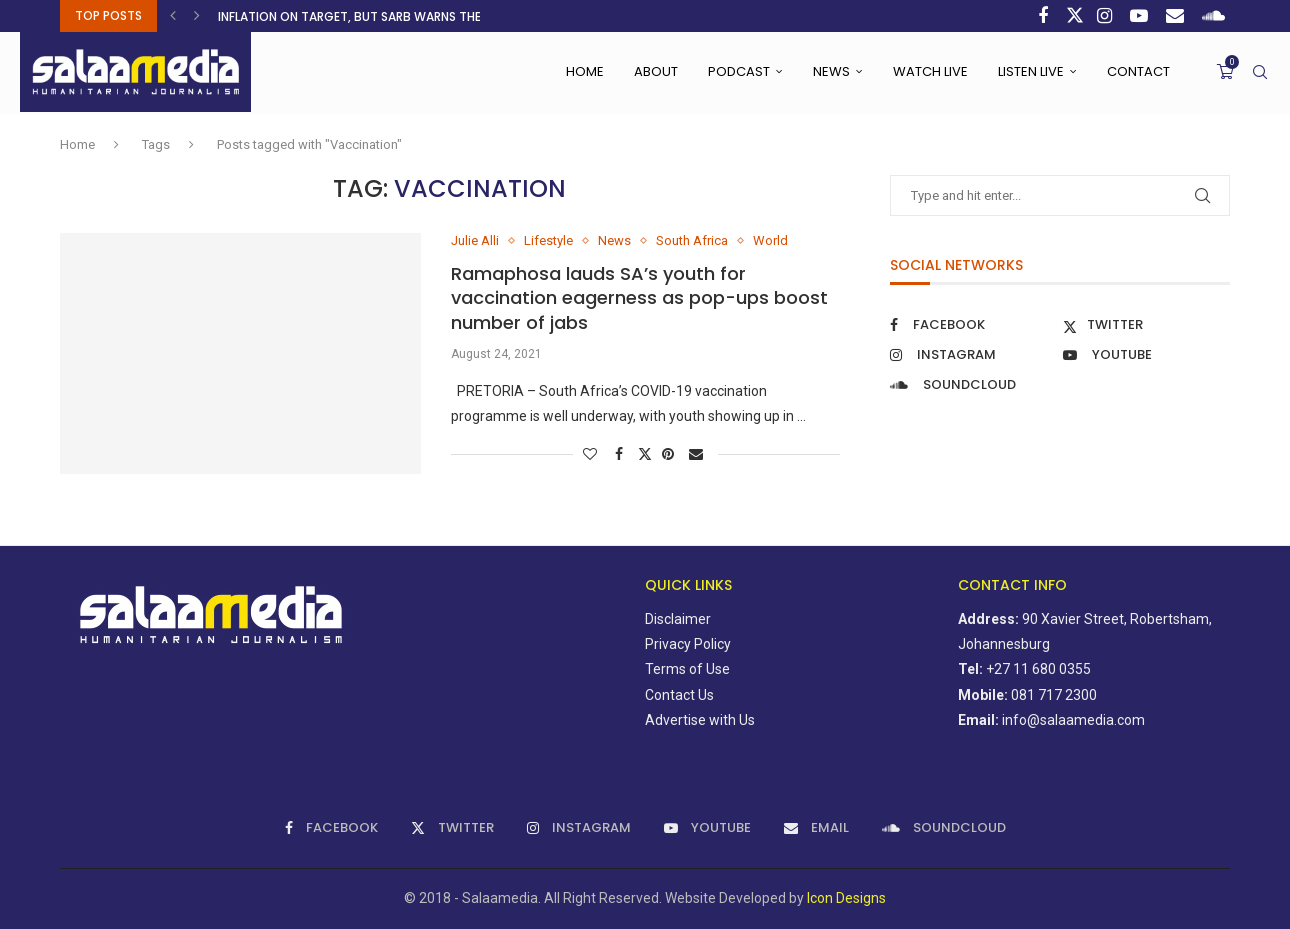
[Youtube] (1141, 16)
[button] (175, 16)
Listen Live (1031, 71)
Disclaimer (678, 619)
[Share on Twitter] (645, 453)
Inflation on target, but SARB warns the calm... (372, 16)
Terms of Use (687, 669)
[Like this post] (592, 454)
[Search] (1260, 72)
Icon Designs (846, 898)
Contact (1138, 71)
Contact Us (679, 695)
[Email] (1177, 16)
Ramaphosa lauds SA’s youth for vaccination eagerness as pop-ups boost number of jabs (639, 298)
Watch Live (930, 71)
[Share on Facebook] (621, 454)
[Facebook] (1045, 16)
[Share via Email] (698, 454)
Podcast (739, 71)
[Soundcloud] (1216, 16)
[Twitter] (1075, 16)
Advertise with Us (700, 720)
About (656, 71)
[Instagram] (1107, 16)
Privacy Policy (688, 644)
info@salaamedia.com (1073, 720)
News (831, 71)
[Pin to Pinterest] (670, 454)
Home (585, 71)
